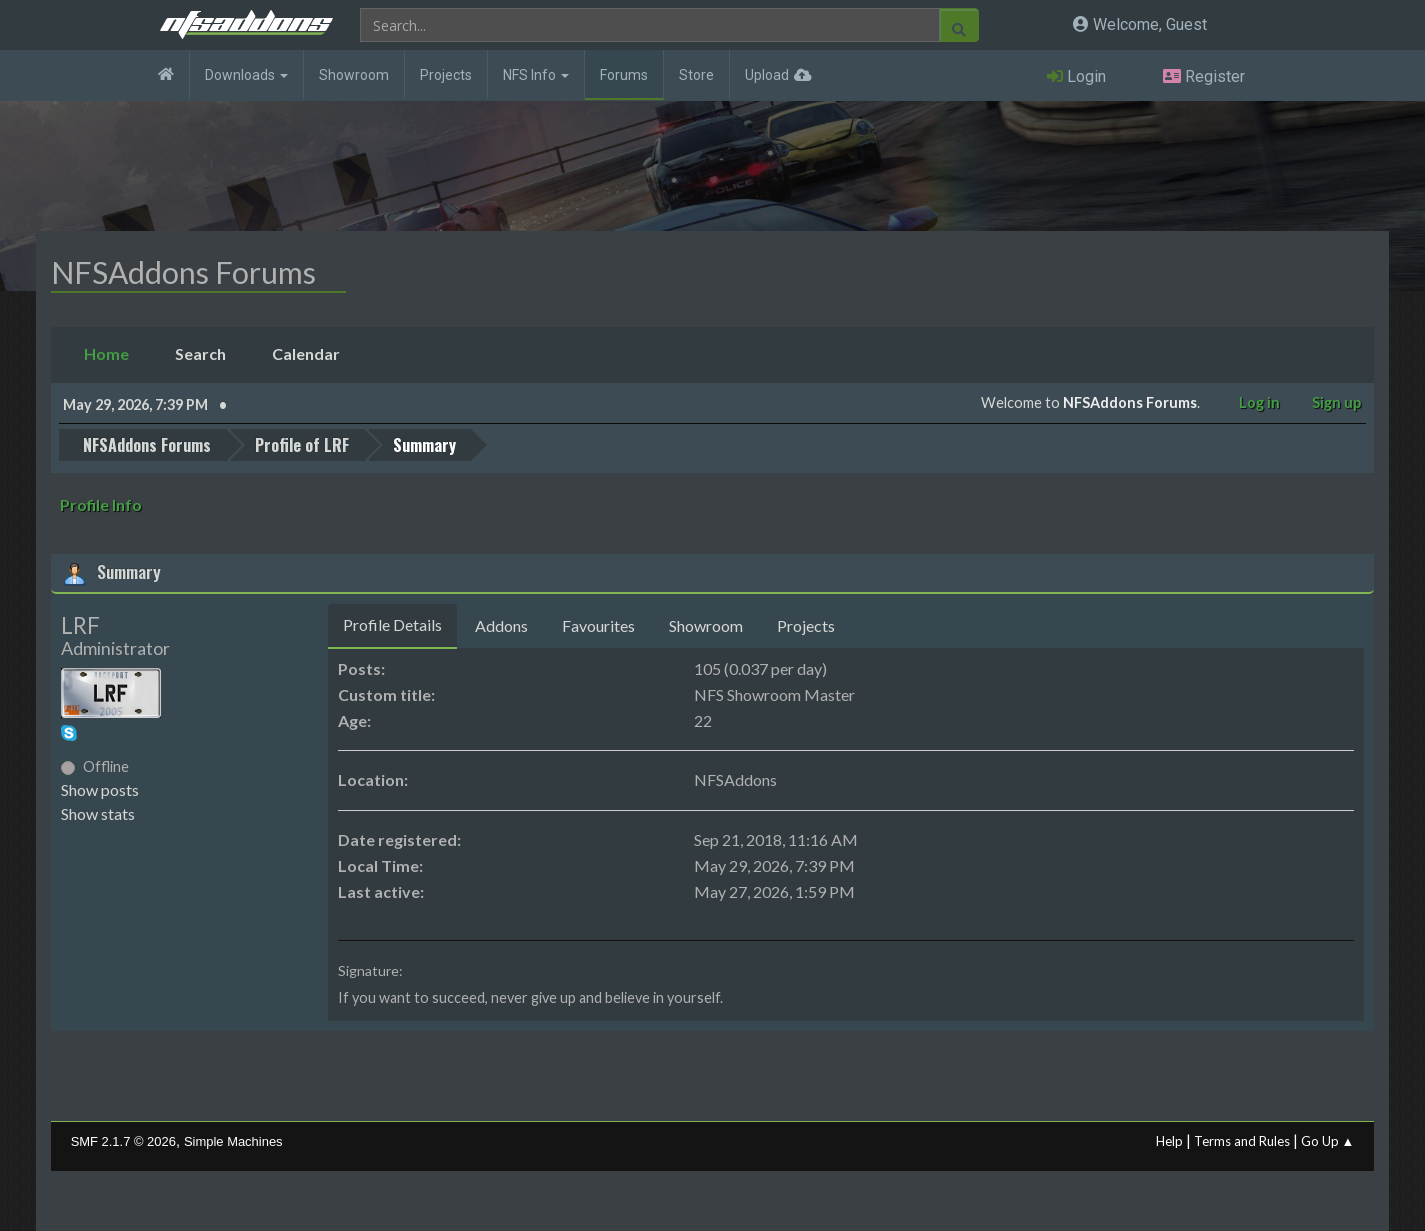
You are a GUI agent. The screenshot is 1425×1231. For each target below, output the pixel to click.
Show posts (100, 789)
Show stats (98, 813)
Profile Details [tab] (392, 624)
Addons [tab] (501, 625)
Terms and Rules (1242, 1141)
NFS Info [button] (536, 75)
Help (1169, 1141)
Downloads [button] (246, 75)
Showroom (354, 75)
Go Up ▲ (1328, 1141)
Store (696, 75)
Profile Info (101, 504)
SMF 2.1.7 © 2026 (123, 1141)
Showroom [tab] (706, 625)
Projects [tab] (806, 625)
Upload (767, 75)
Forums (624, 75)
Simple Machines (233, 1141)
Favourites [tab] (598, 625)
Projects (446, 75)
